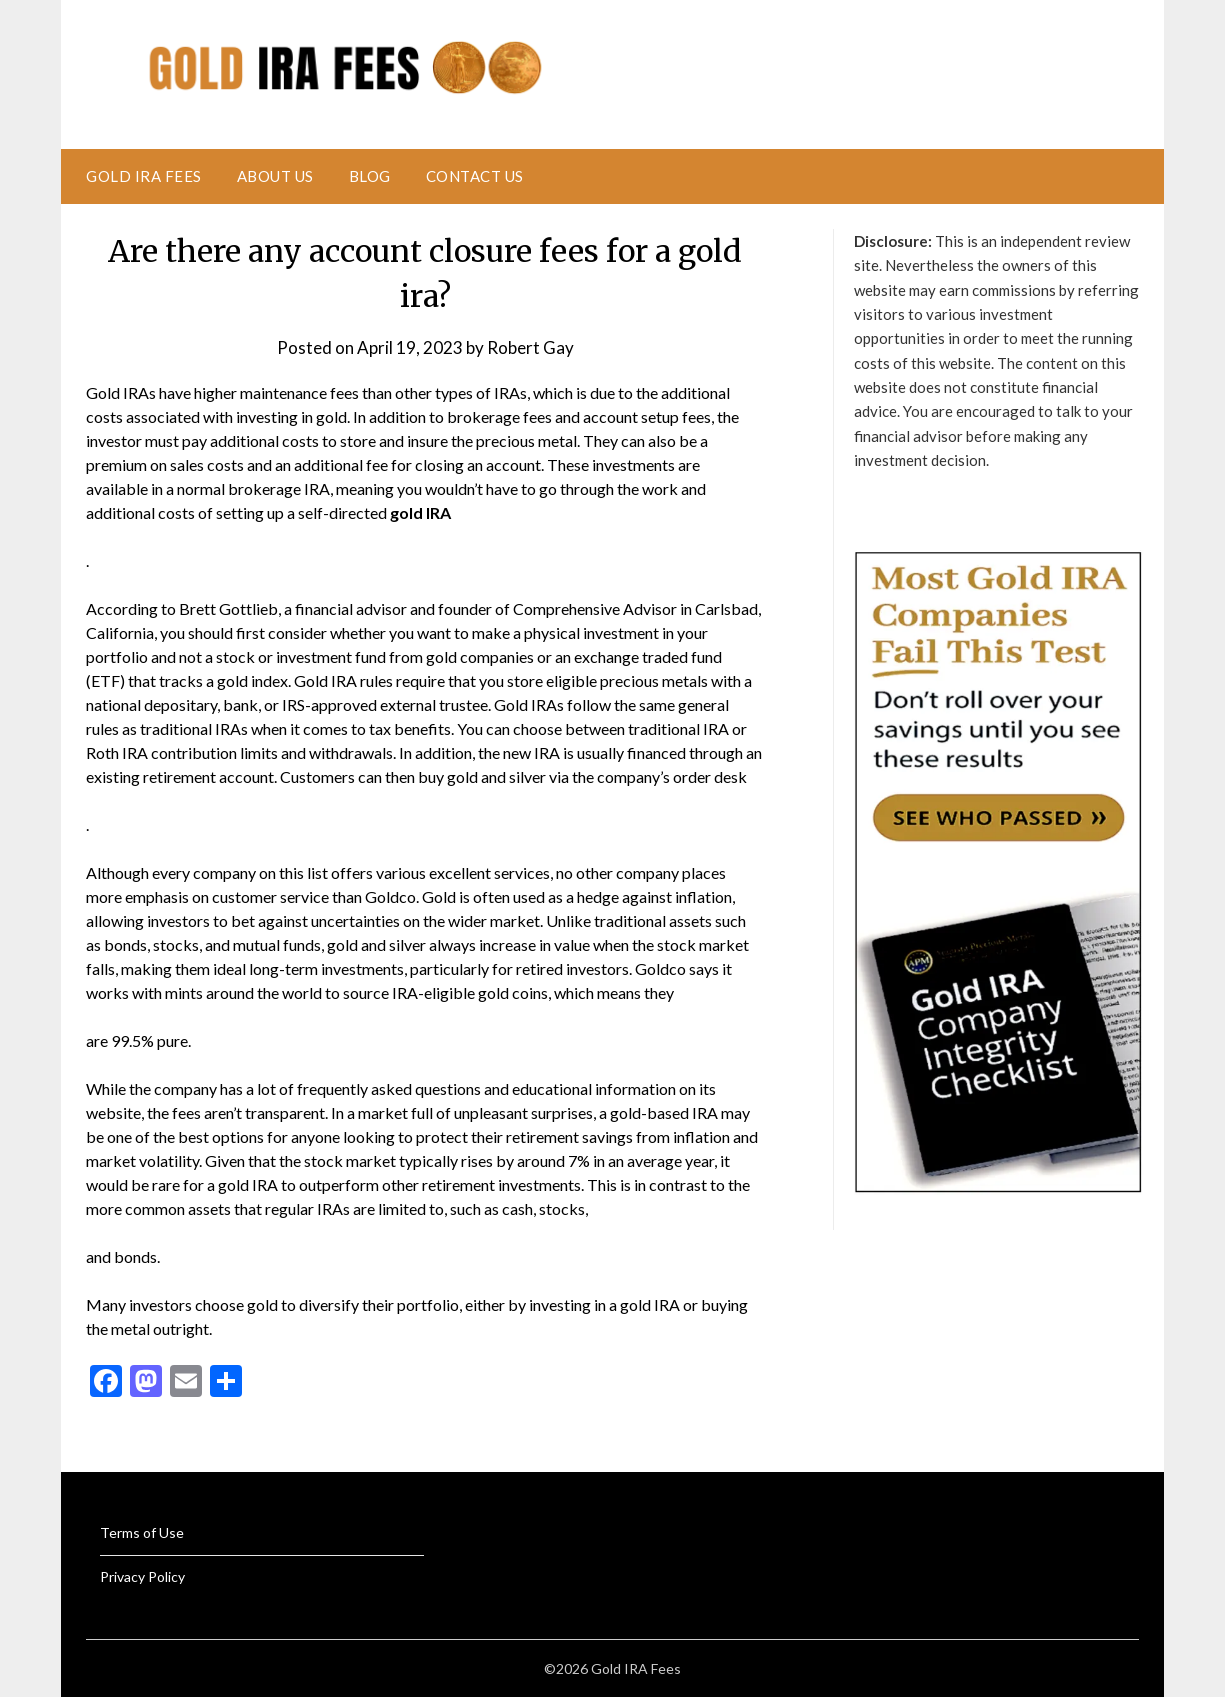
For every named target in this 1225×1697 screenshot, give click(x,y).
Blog (370, 176)
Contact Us (475, 176)
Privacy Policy (142, 1576)
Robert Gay (530, 347)
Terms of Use (142, 1532)
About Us (275, 176)
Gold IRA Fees (144, 176)
